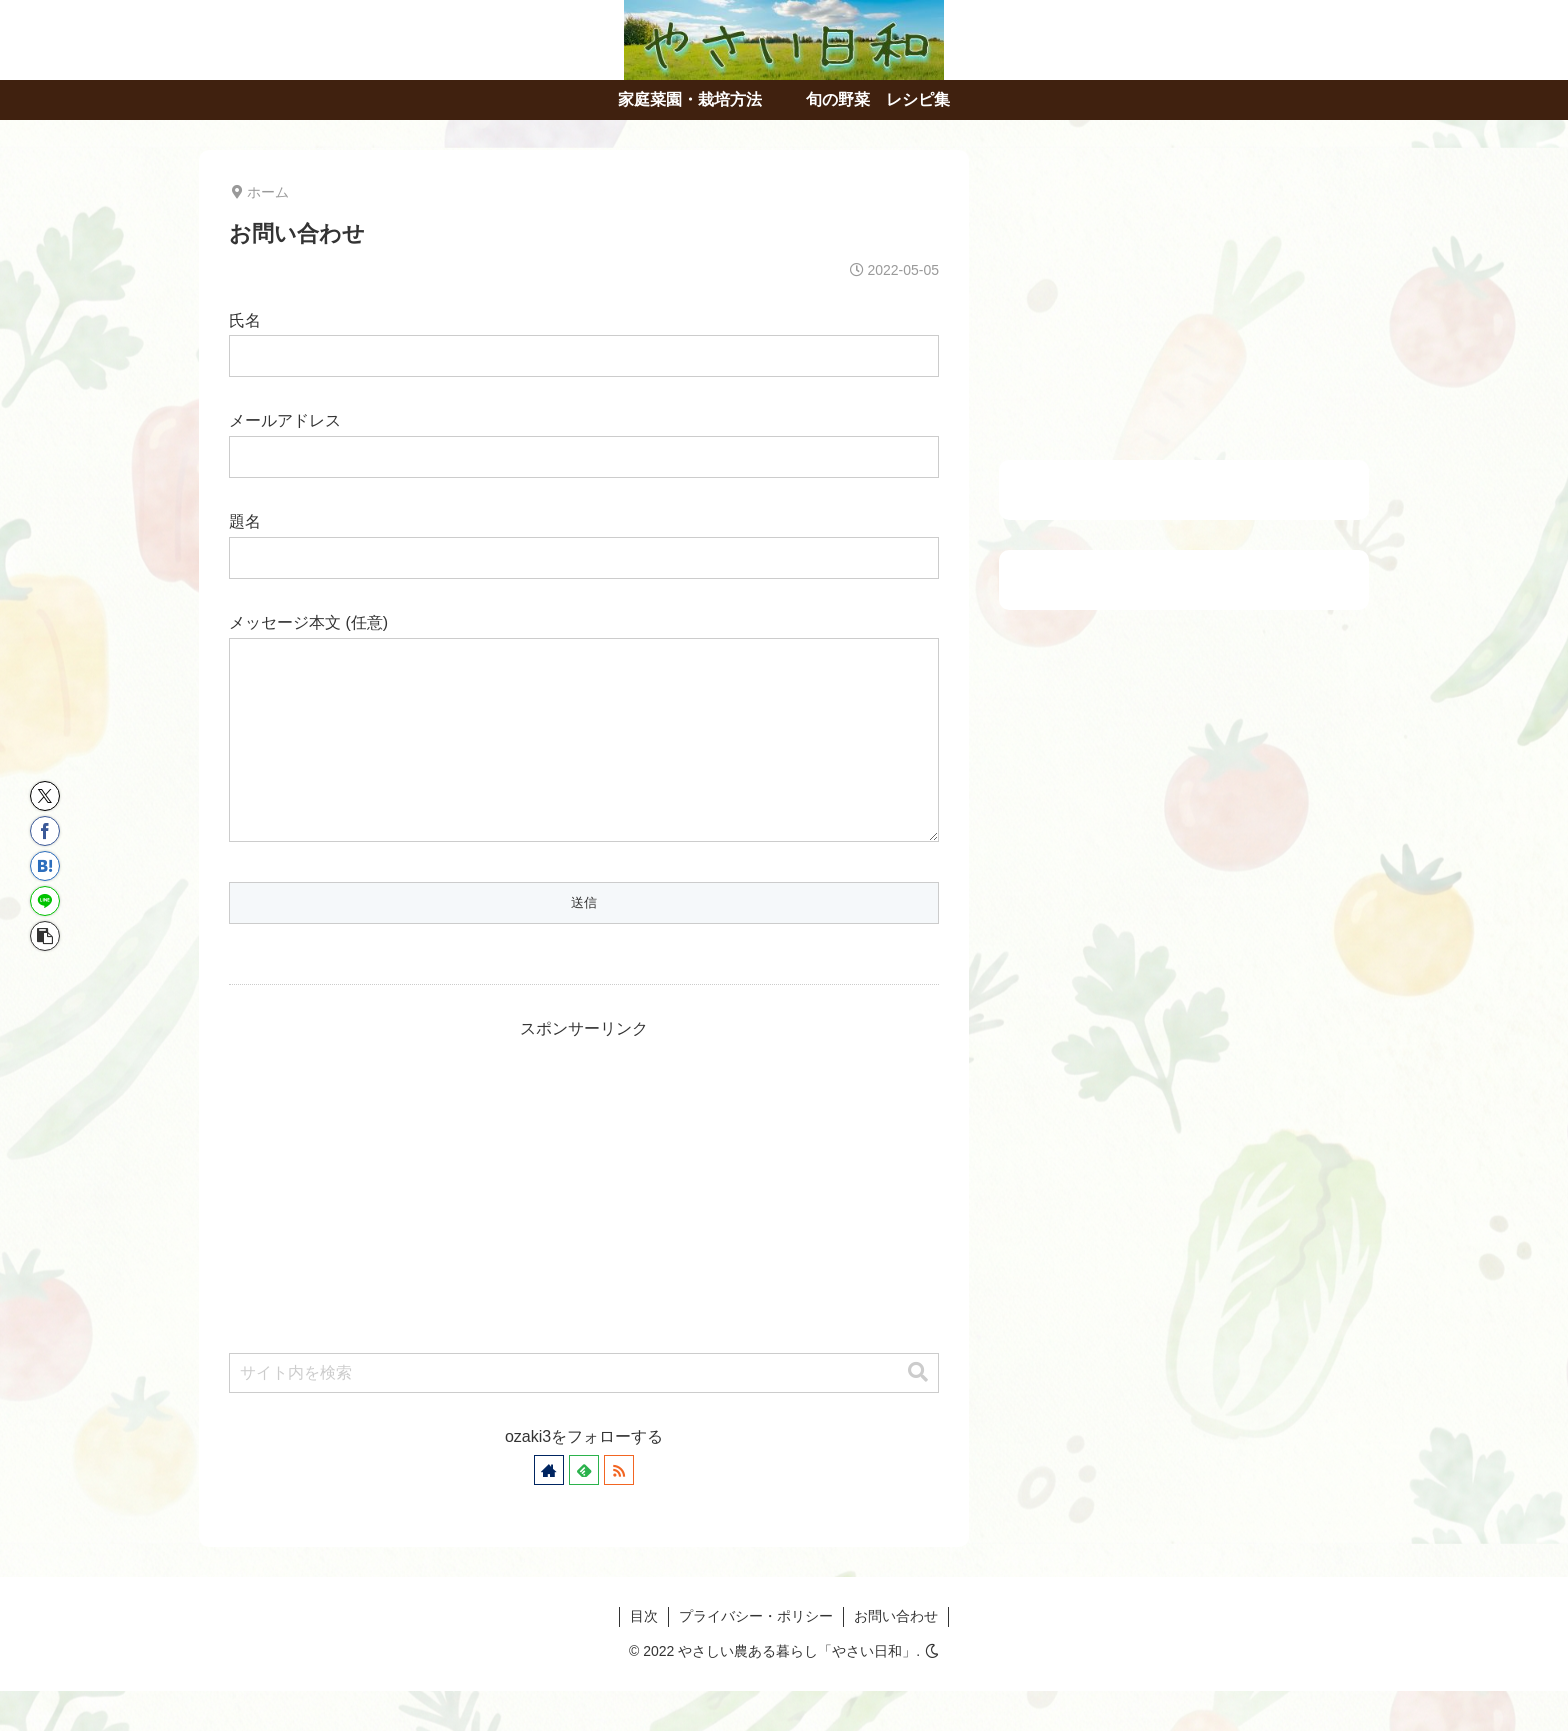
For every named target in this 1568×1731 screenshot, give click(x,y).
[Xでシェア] (45, 796)
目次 (644, 1656)
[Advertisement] (584, 1223)
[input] (584, 1413)
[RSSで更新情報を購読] (619, 1510)
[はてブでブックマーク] (45, 866)
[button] (918, 1412)
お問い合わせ (896, 1656)
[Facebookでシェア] (45, 831)
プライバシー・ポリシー (756, 1656)
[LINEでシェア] (45, 901)
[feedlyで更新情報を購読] (584, 1510)
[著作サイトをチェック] (549, 1510)
